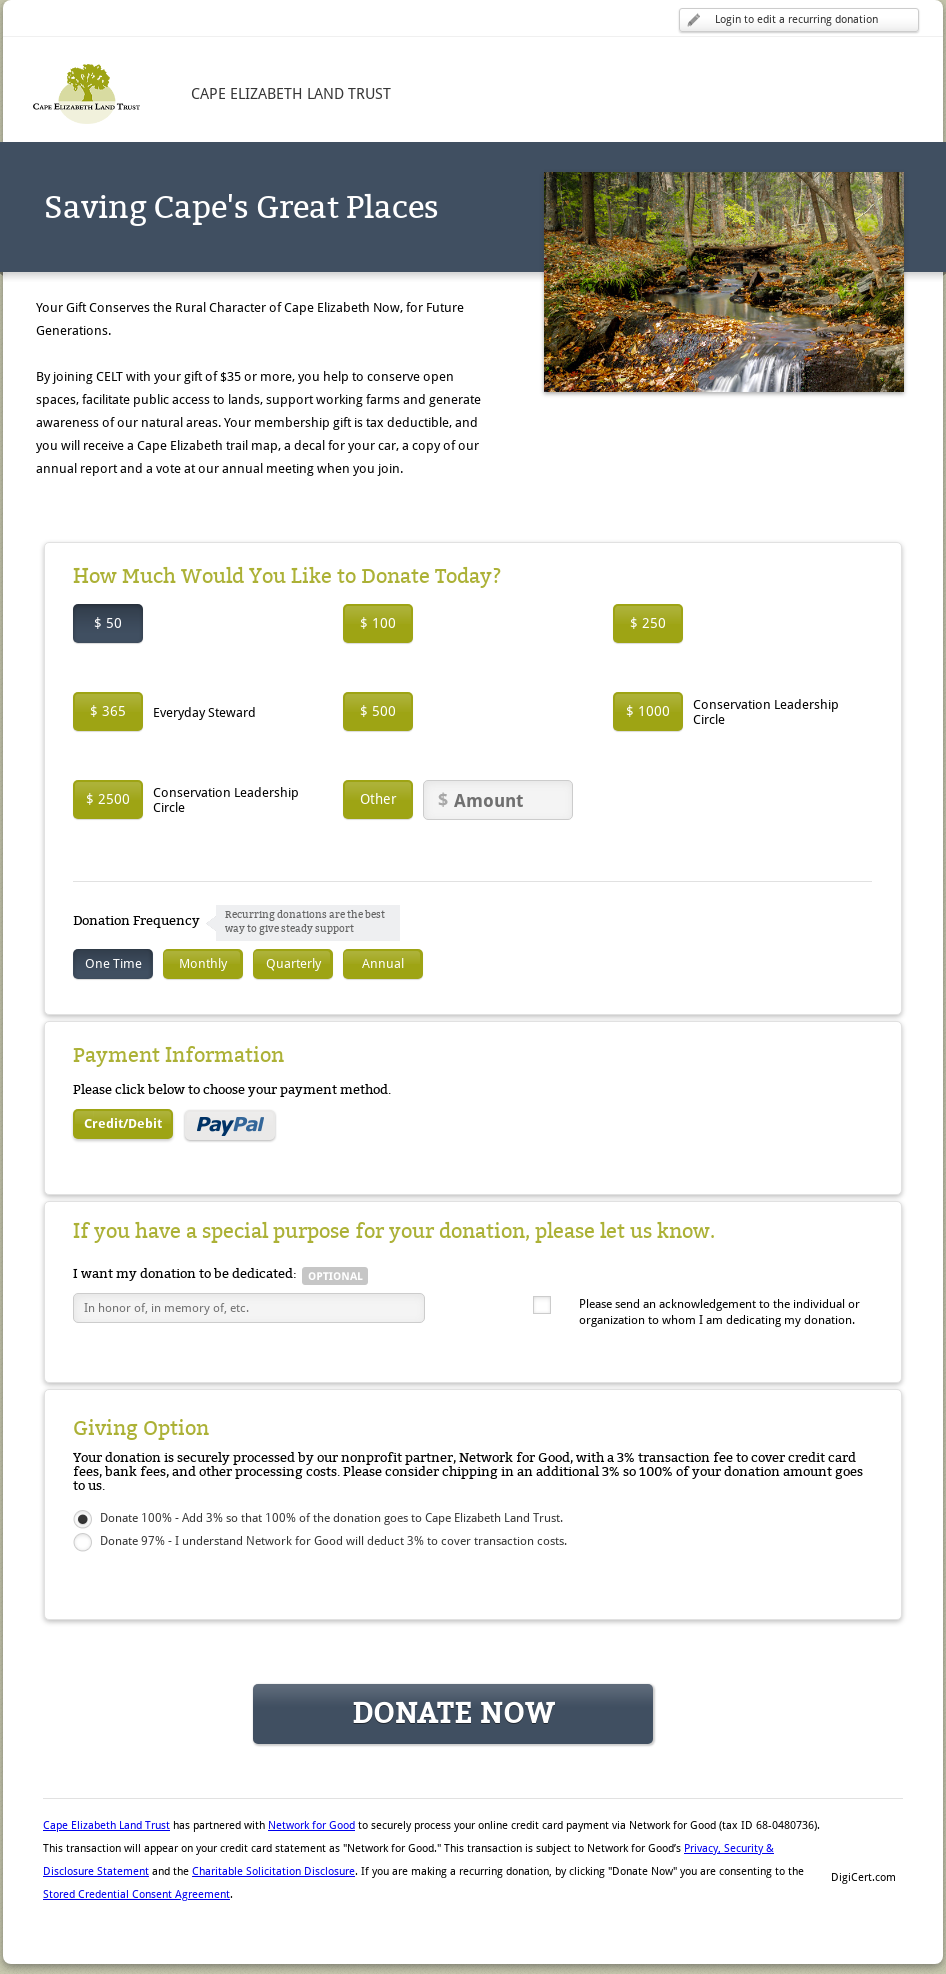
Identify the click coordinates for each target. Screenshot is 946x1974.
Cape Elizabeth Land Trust (106, 1825)
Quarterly (293, 963)
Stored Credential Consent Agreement (136, 1894)
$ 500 (378, 711)
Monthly (203, 963)
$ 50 (108, 623)
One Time (113, 963)
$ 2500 (108, 799)
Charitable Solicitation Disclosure (273, 1871)
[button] (863, 1843)
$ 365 (108, 711)
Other (378, 799)
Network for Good (311, 1825)
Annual (383, 963)
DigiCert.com (863, 1877)
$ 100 (378, 623)
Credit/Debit (123, 1123)
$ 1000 (648, 711)
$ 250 (648, 623)
